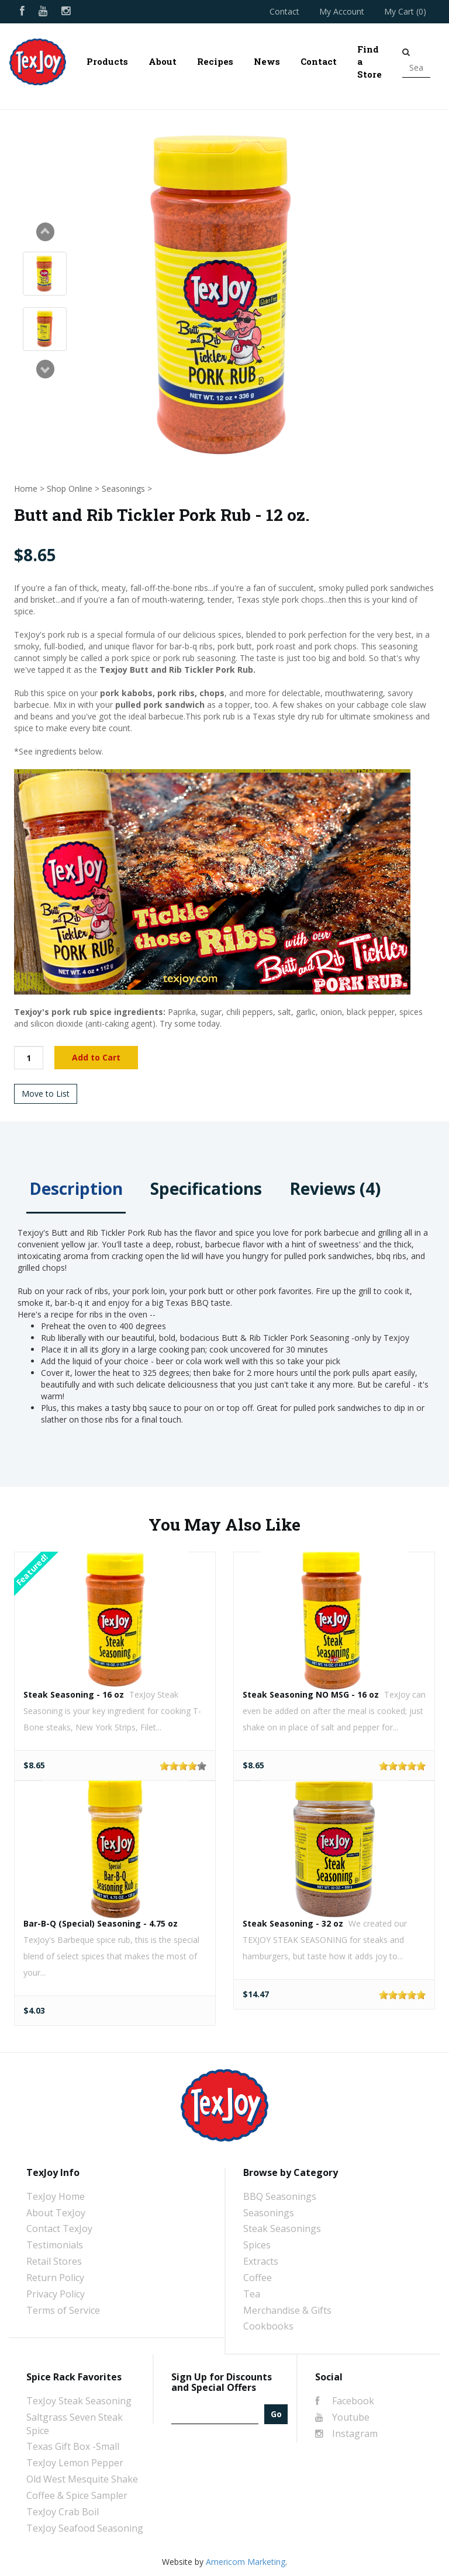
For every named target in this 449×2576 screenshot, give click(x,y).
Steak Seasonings (282, 2228)
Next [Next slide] (45, 369)
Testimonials (54, 2244)
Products (107, 61)
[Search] (416, 68)
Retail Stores (54, 2261)
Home (25, 488)
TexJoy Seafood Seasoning (84, 2528)
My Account (341, 11)
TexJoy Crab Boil (62, 2511)
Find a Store (369, 61)
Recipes (215, 61)
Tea (251, 2294)
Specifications (206, 1188)
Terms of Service (63, 2310)
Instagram (346, 2433)
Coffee (257, 2277)
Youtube (342, 2417)
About (162, 61)
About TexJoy (55, 2212)
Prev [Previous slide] (45, 232)
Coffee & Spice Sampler (76, 2495)
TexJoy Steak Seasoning (79, 2400)
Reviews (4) (335, 1188)
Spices (257, 2244)
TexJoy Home (55, 2196)
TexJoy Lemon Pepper (74, 2462)
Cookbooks (268, 2326)
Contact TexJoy (59, 2228)
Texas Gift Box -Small (72, 2446)
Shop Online (69, 488)
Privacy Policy (55, 2294)
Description (76, 1188)
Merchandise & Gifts (287, 2310)
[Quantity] (28, 1057)
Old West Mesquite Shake (82, 2479)
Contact (284, 11)
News (267, 61)
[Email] (214, 2414)
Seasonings (123, 488)
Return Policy (55, 2277)
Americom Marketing (245, 2561)
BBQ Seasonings (279, 2196)
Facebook (344, 2400)
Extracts (260, 2261)
